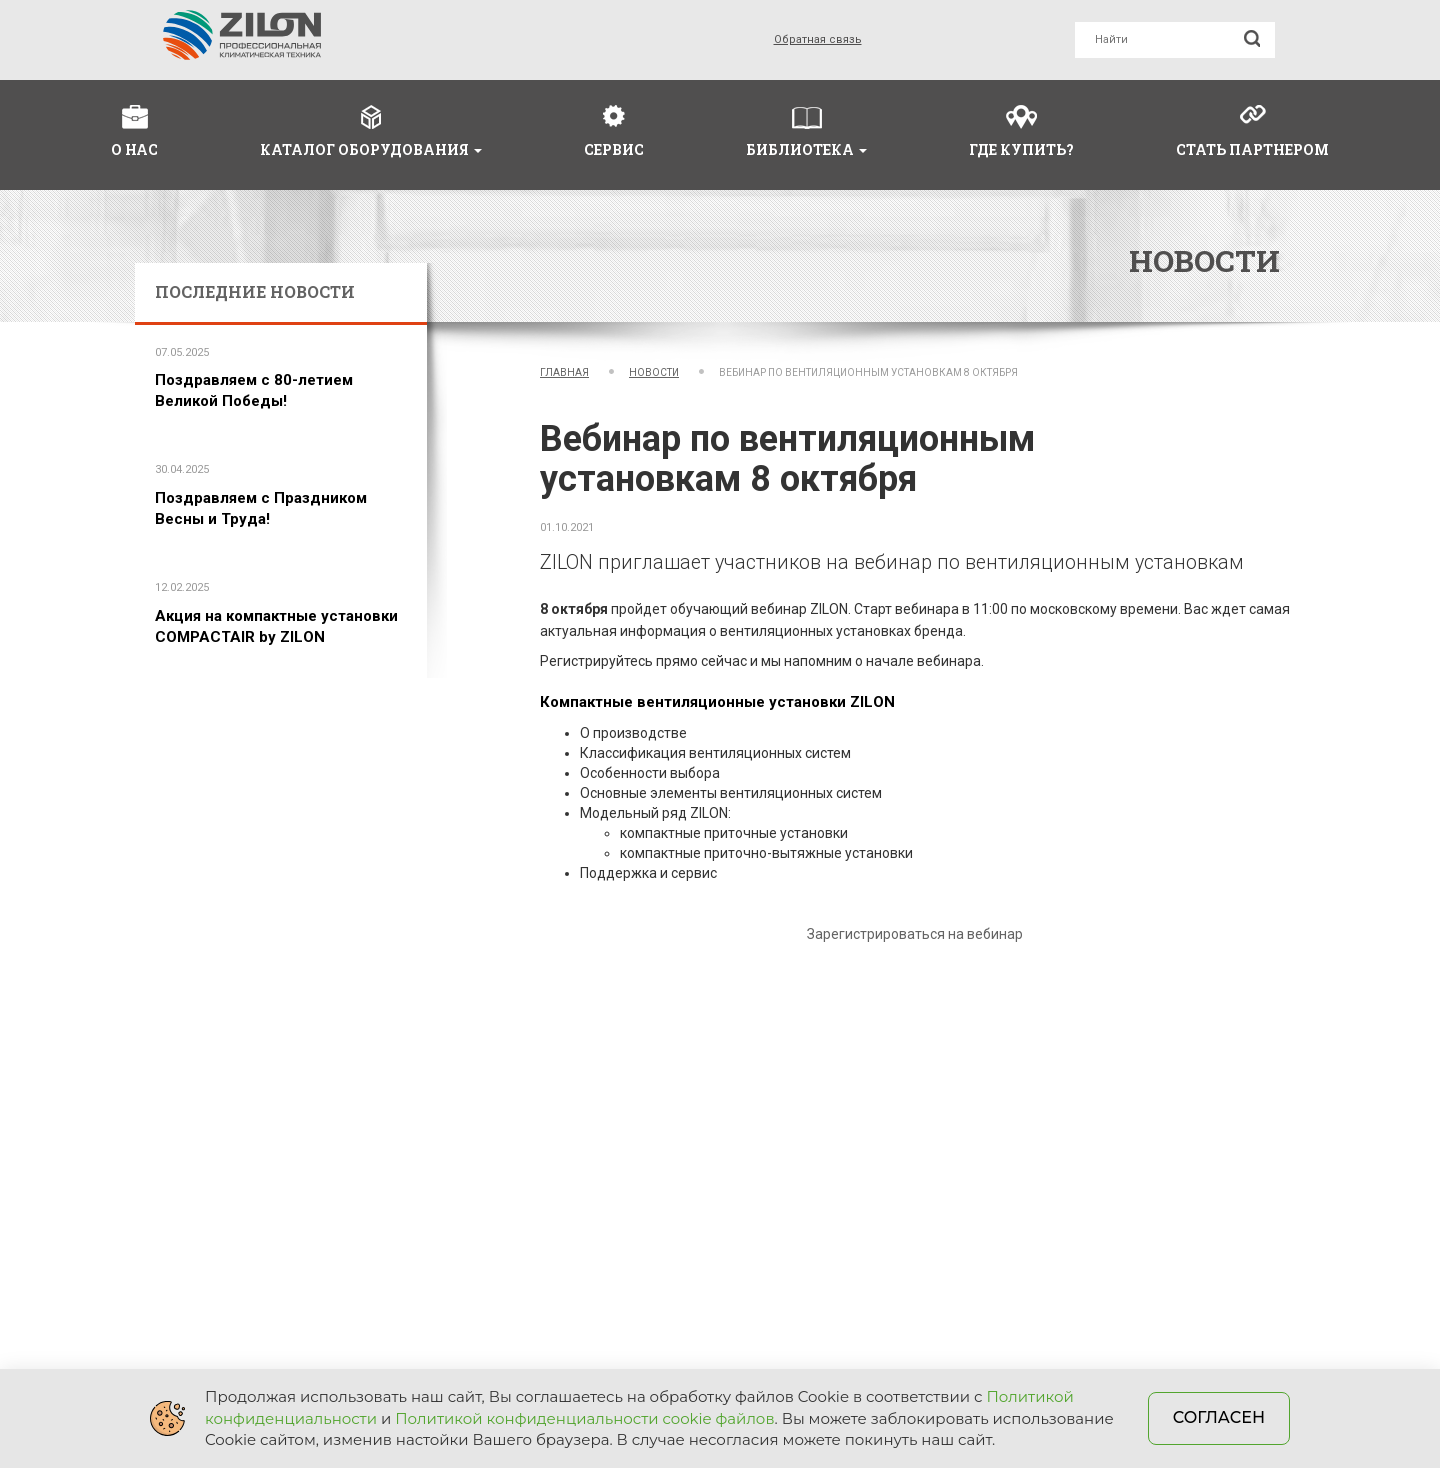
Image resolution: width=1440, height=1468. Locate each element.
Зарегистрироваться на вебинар (915, 934)
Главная (564, 372)
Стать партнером (1252, 149)
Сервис (614, 149)
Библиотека (806, 149)
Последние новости (255, 291)
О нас (134, 149)
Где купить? (1021, 149)
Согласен (1219, 1417)
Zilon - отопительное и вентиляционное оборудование (242, 35)
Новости (654, 372)
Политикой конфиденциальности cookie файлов (584, 1418)
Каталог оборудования (371, 149)
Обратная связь (818, 39)
